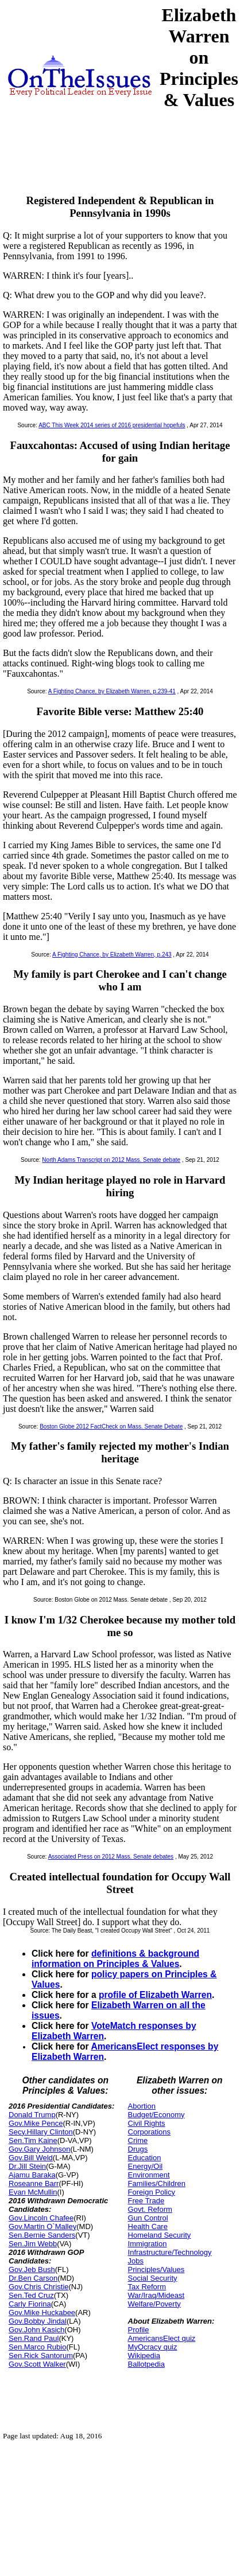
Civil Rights (146, 2123)
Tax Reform (147, 2286)
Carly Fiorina (30, 2304)
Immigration (147, 2243)
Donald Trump (32, 2114)
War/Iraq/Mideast (156, 2295)
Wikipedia (144, 2355)
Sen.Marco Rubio (37, 2347)
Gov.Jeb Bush (32, 2269)
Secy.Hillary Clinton (41, 2132)
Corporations (149, 2132)
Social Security (152, 2278)
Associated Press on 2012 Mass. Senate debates (110, 1856)
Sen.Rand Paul (34, 2338)
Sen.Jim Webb (33, 2243)
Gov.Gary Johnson (39, 2149)
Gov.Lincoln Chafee (41, 2218)
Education (144, 2157)
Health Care (148, 2226)
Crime (138, 2140)
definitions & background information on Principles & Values (115, 1959)
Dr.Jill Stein (27, 2166)
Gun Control (148, 2218)
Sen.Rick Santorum (41, 2355)
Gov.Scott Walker (37, 2364)
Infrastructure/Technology (170, 2252)
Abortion (142, 2106)
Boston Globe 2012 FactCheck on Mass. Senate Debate (111, 1426)
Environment (149, 2175)
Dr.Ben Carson (33, 2278)
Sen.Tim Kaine (33, 2140)
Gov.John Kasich (36, 2329)
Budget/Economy (156, 2114)
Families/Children (156, 2183)
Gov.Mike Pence (36, 2123)
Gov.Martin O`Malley (42, 2226)
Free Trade (146, 2200)
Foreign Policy (151, 2192)
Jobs (136, 2261)
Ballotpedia (146, 2364)
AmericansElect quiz (162, 2338)
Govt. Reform (150, 2209)
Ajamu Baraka (32, 2175)
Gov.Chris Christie (39, 2286)
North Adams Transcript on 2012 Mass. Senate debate (111, 1160)
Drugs (138, 2149)
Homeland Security (159, 2235)
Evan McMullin (33, 2192)
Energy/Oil (145, 2166)
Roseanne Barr (34, 2183)
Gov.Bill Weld (31, 2157)
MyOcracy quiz (152, 2347)
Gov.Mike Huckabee (42, 2312)
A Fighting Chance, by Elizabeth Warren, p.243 (112, 954)
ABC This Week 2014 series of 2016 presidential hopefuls (111, 425)
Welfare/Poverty (154, 2304)
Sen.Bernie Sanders (42, 2235)
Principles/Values (156, 2269)
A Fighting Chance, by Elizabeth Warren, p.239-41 (112, 691)
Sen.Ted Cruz (31, 2295)
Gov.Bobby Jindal (38, 2321)
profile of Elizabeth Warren (155, 1995)
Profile (138, 2329)
